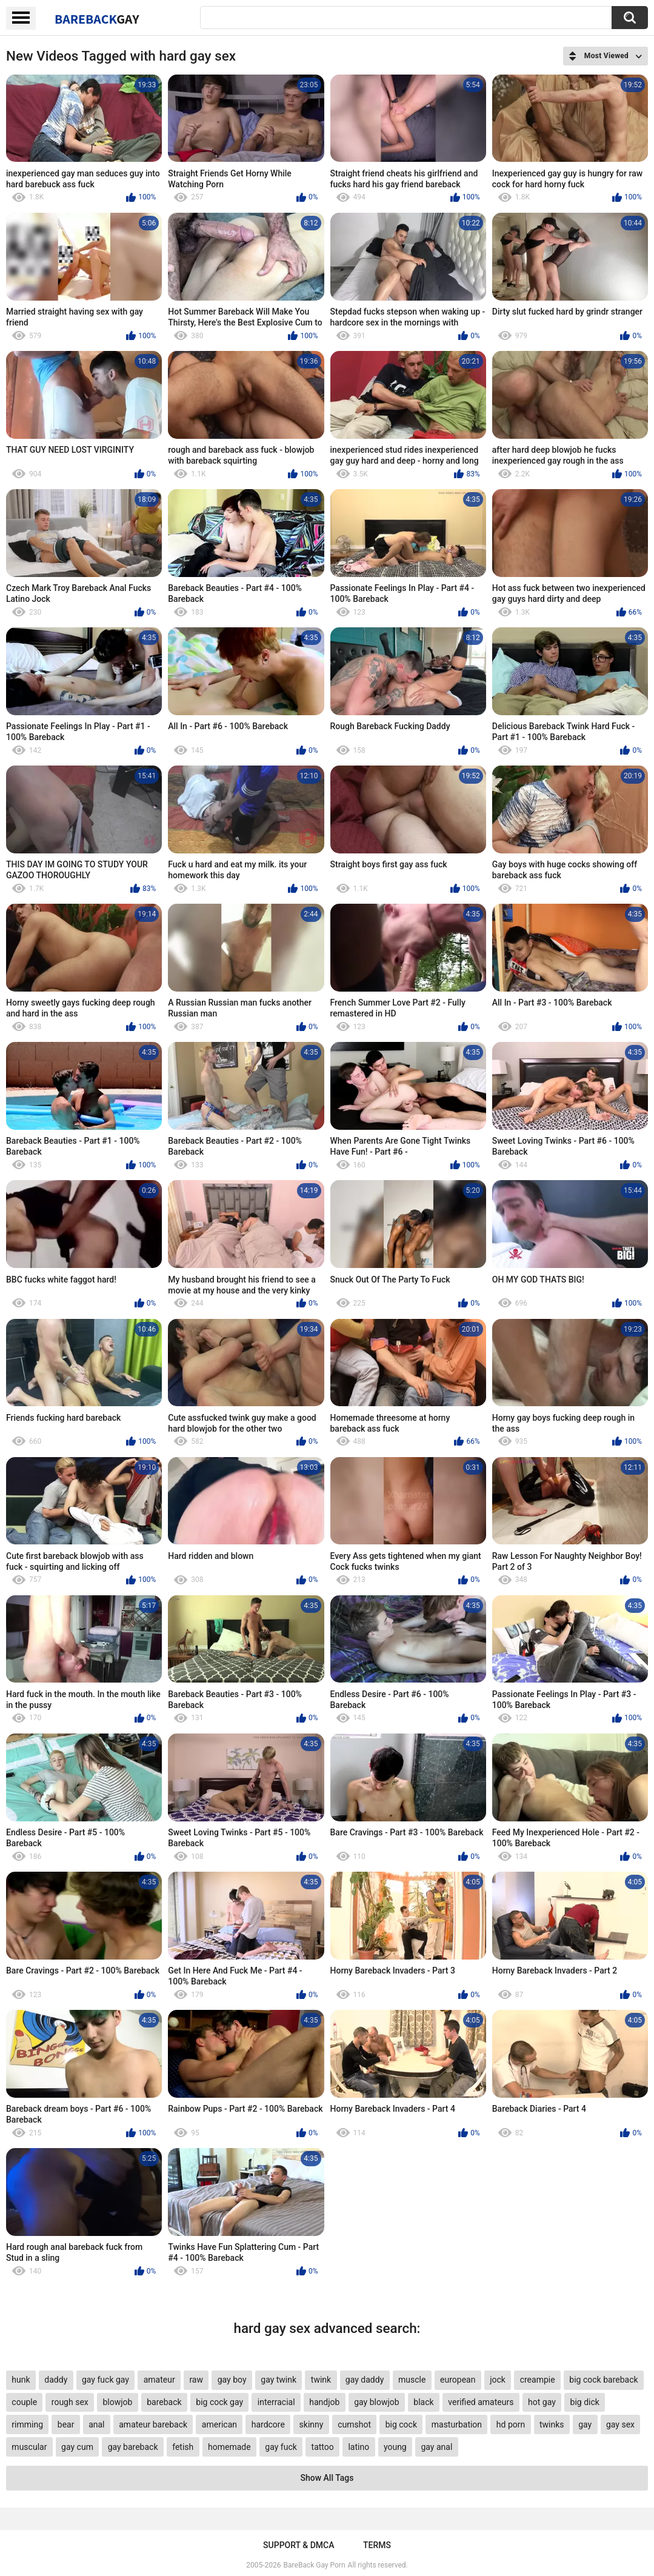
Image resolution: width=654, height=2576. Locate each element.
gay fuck (280, 2447)
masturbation (457, 2424)
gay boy (232, 2379)
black (423, 2402)
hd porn (510, 2424)
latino (358, 2447)
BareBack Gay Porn (314, 2565)
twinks (551, 2424)
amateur (159, 2379)
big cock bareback (603, 2379)
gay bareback (133, 2447)
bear (66, 2424)
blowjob (117, 2402)
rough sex (70, 2402)
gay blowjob (376, 2402)
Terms (377, 2545)
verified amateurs (480, 2402)
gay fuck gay (105, 2379)
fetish (182, 2447)
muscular (29, 2447)
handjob (324, 2402)
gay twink (278, 2379)
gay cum (77, 2447)
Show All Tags (327, 2478)
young (395, 2447)
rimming (27, 2424)
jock (498, 2379)
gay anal (436, 2447)
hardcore (268, 2424)
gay (585, 2424)
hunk (21, 2379)
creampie (537, 2379)
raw (196, 2379)
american (219, 2424)
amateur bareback (153, 2424)
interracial (276, 2402)
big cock (401, 2424)
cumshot (354, 2424)
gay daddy (364, 2379)
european (457, 2379)
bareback (164, 2402)
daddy (55, 2379)
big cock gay (219, 2402)
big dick (584, 2402)
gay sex (620, 2424)
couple (24, 2402)
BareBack (97, 18)
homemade (229, 2447)
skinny (311, 2424)
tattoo (323, 2447)
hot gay (542, 2402)
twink (321, 2379)
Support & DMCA (298, 2545)
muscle (411, 2379)
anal (96, 2424)
